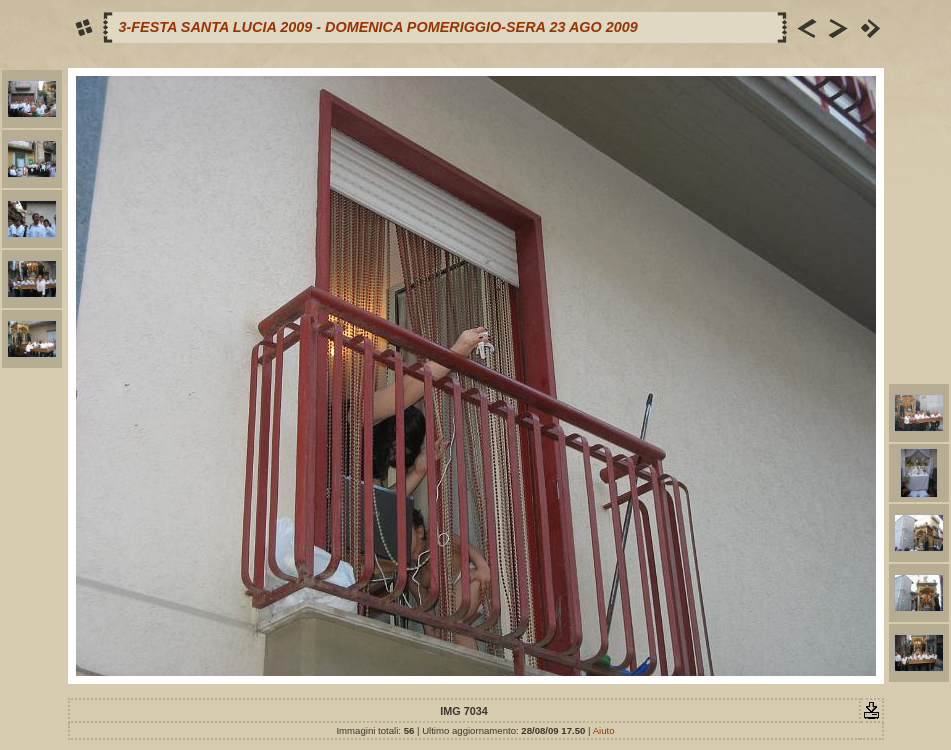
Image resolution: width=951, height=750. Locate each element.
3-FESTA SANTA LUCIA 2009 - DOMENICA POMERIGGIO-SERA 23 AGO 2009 (378, 27)
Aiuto (604, 730)
